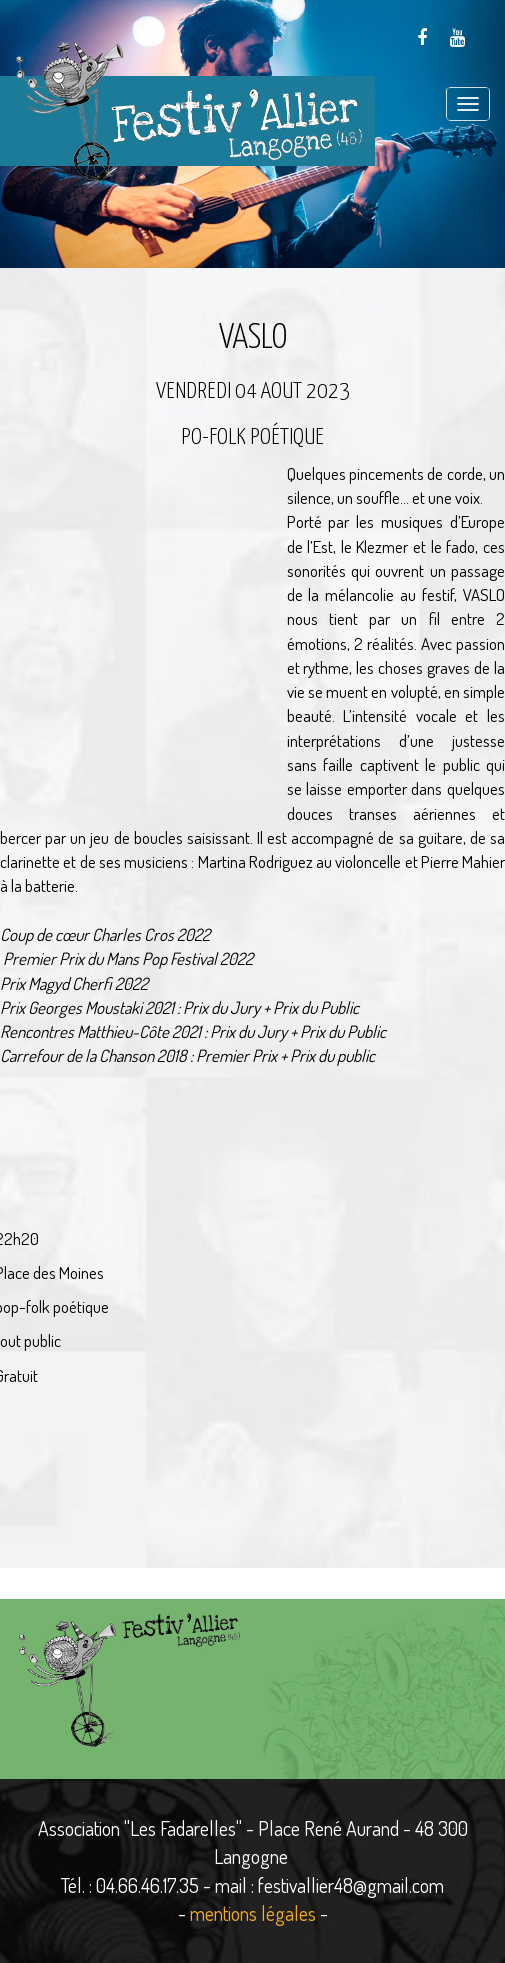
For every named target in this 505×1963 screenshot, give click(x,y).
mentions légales (253, 1913)
